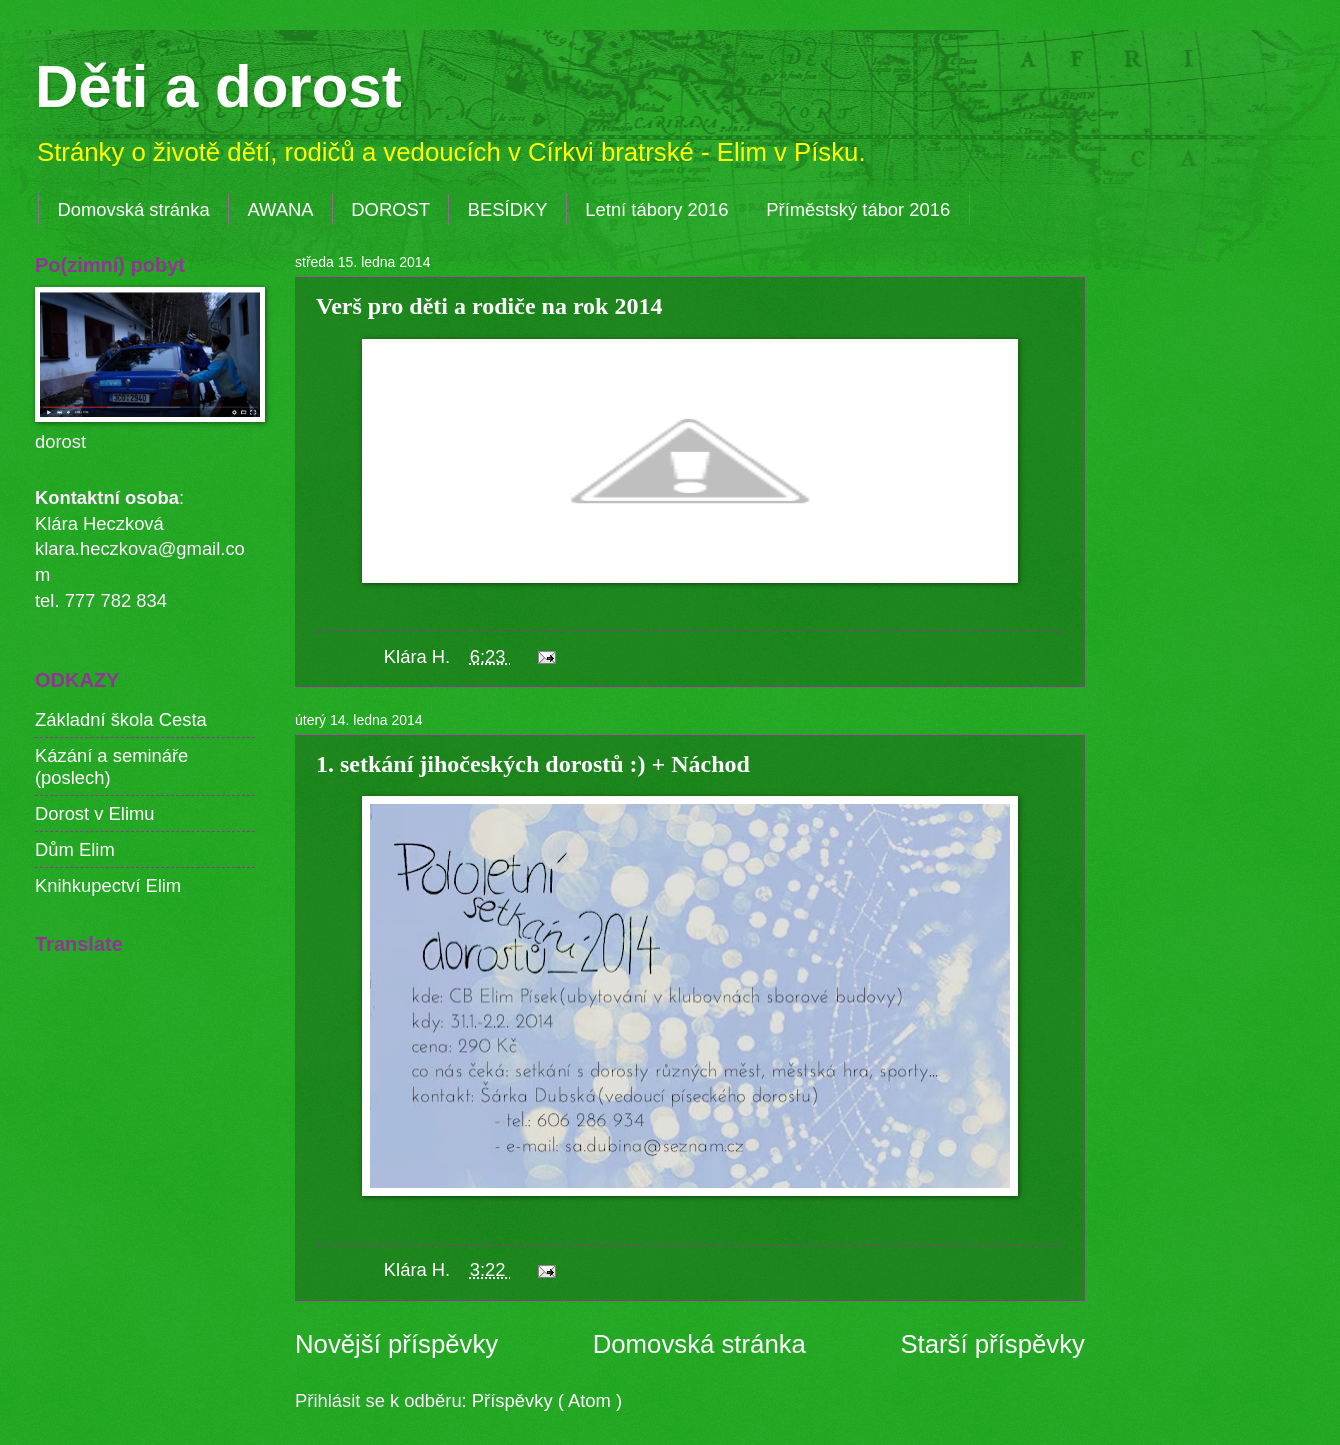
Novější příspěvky (396, 1344)
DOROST (390, 209)
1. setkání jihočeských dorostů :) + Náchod (533, 764)
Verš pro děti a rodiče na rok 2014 (489, 306)
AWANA (280, 209)
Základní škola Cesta (121, 719)
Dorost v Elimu (95, 813)
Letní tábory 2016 (656, 209)
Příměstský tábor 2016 (858, 209)
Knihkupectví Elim (108, 885)
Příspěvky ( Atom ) (547, 1400)
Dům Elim (75, 849)
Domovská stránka (133, 209)
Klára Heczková (99, 523)
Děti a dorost (218, 86)
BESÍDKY (508, 209)
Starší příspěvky (992, 1344)
